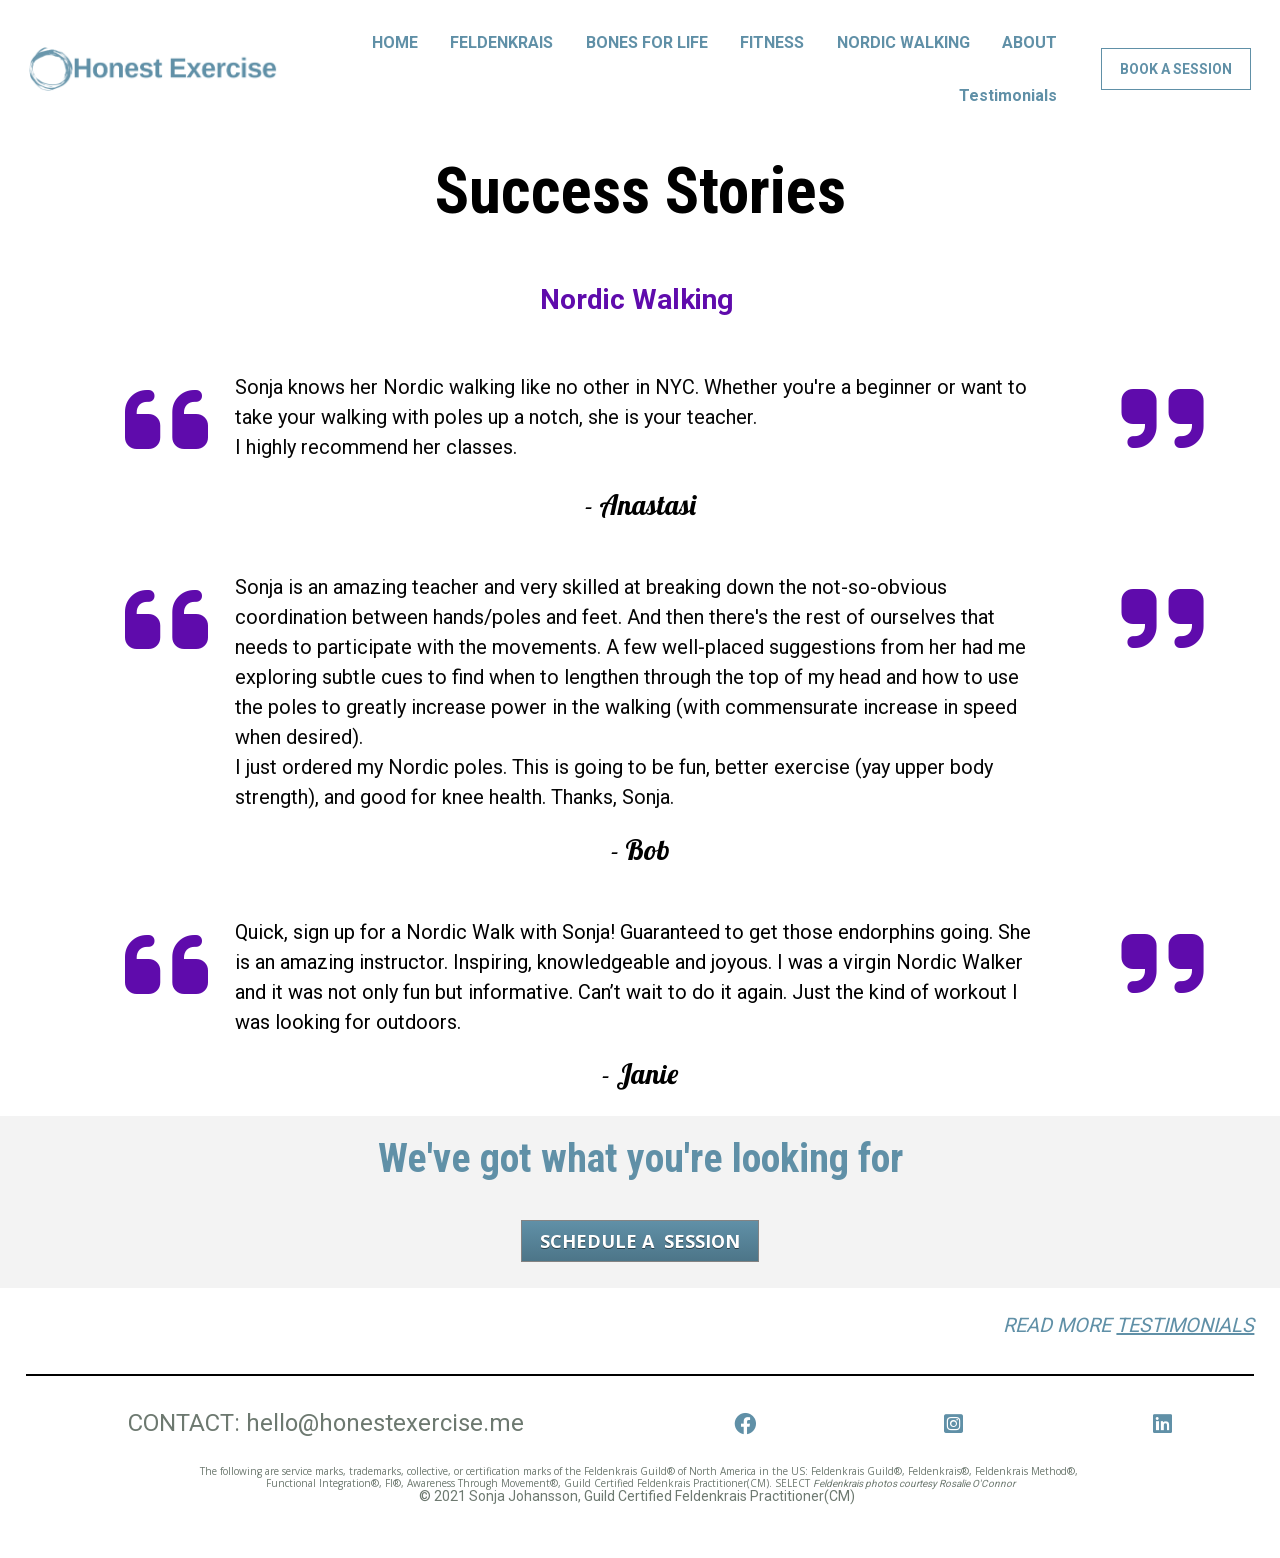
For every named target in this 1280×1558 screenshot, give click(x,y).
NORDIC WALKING (903, 56)
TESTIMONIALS (1185, 1354)
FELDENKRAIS (501, 56)
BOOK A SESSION (1176, 84)
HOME (395, 56)
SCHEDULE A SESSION (640, 1270)
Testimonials (1008, 109)
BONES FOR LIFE (647, 56)
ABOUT (1029, 56)
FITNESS (772, 56)
